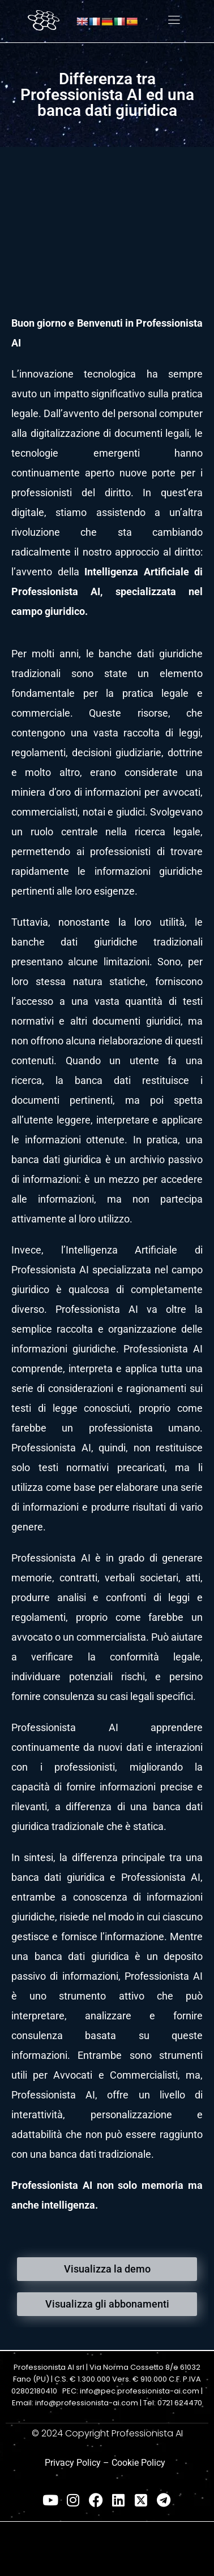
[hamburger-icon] (173, 21)
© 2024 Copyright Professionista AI (107, 2433)
